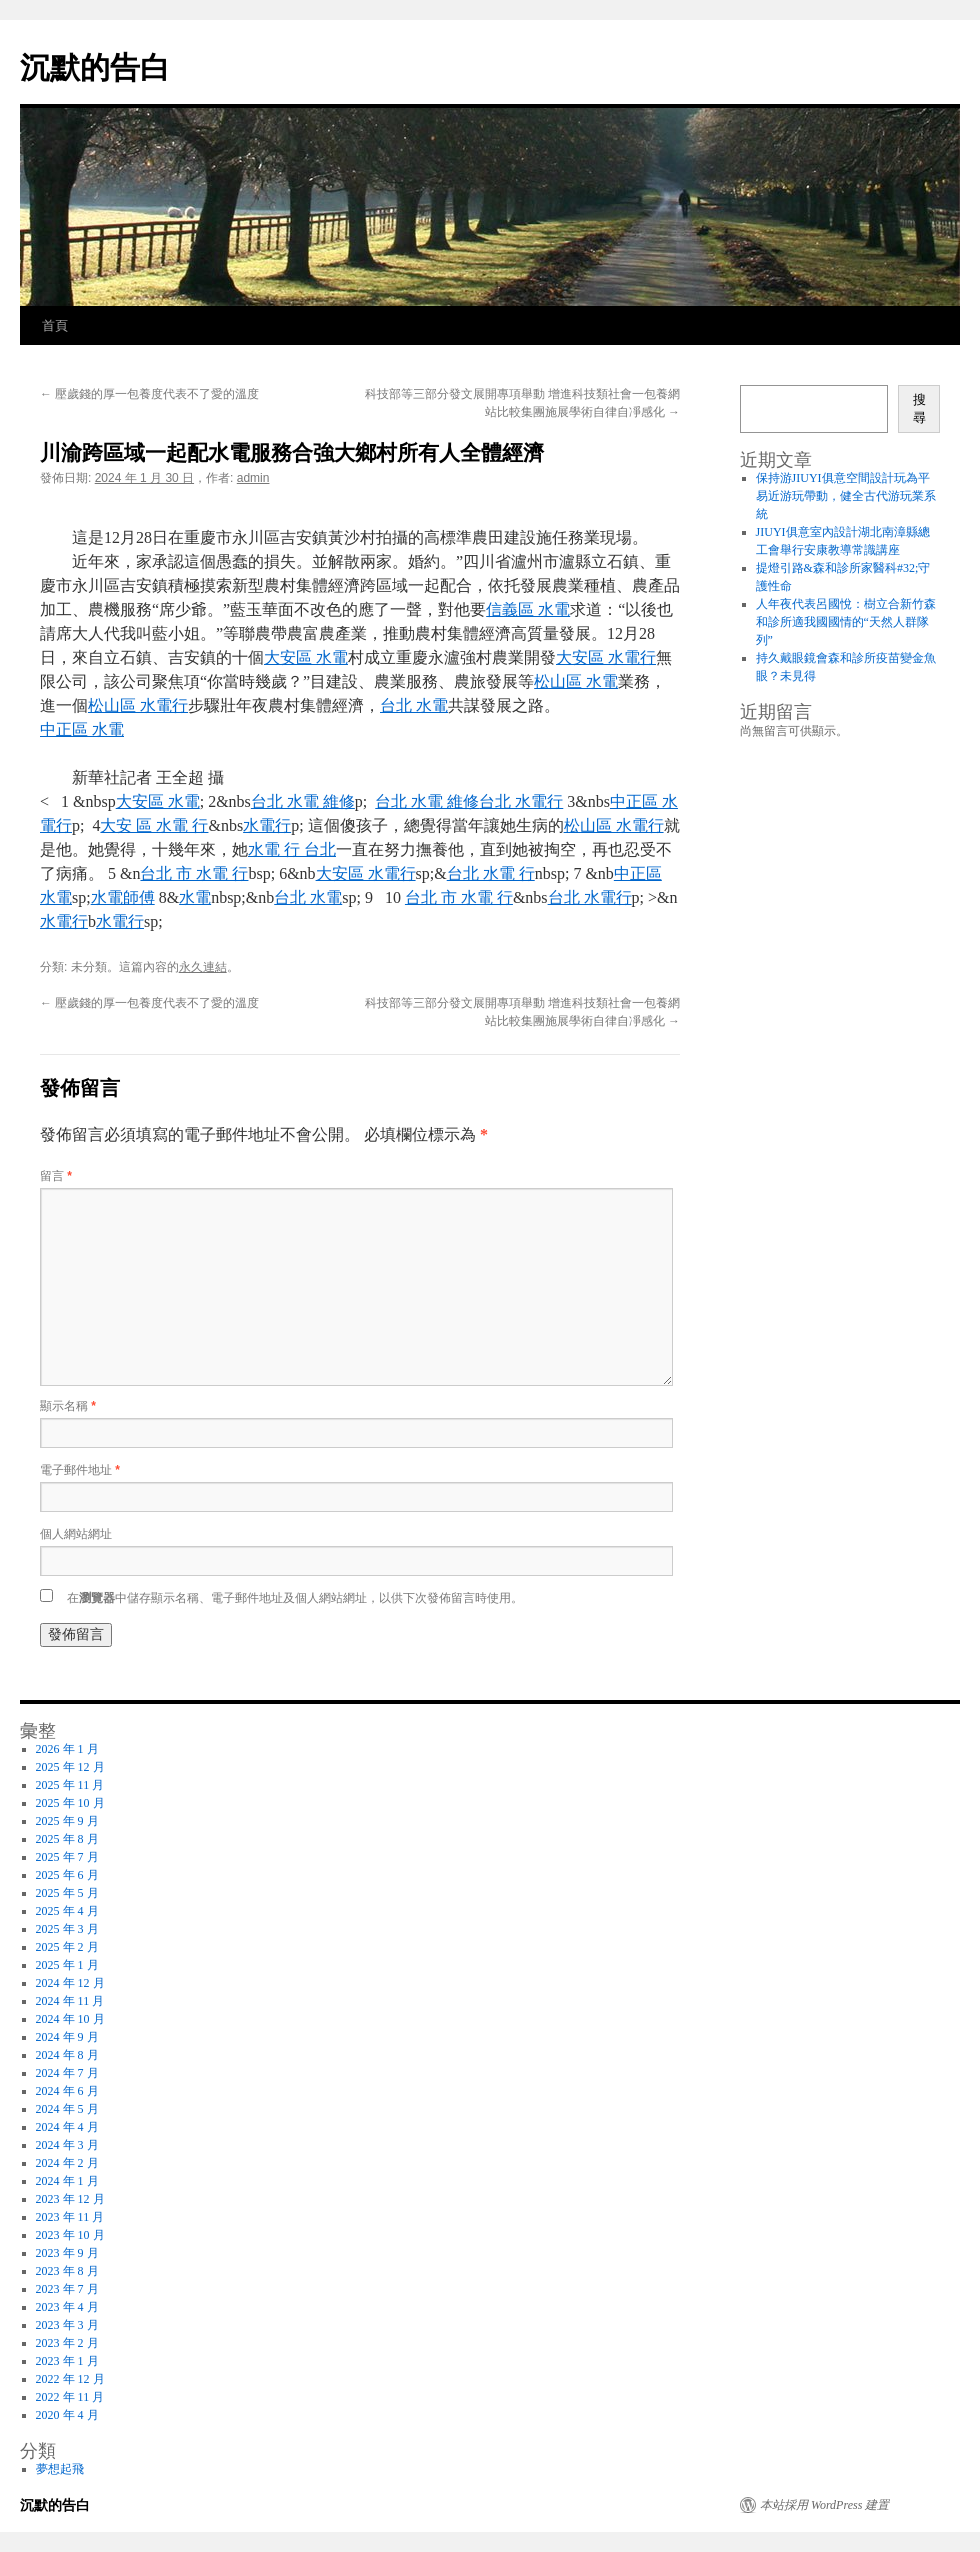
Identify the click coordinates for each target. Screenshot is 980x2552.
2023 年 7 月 (67, 2289)
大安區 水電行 (606, 657)
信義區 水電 (528, 609)
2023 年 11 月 (70, 2217)
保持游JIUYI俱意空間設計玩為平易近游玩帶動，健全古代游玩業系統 (846, 496)
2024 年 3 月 (67, 2145)
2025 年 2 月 (67, 1947)
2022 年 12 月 (70, 2379)
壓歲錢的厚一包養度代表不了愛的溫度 (149, 394)
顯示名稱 (68, 1406)
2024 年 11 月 (70, 2001)
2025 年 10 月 (70, 1803)
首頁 (55, 325)
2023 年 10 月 (70, 2235)
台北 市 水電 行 (194, 873)
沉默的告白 (95, 67)
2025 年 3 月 (67, 1929)
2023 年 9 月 (67, 2253)
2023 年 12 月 (70, 2199)
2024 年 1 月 (67, 2181)
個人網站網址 (76, 1534)
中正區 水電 (82, 729)
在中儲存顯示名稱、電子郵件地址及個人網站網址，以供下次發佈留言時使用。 (295, 1598)
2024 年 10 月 (70, 2019)
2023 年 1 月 (67, 2361)
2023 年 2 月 (67, 2343)
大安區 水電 (306, 657)
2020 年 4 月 (67, 2415)
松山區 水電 (576, 681)
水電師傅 (123, 897)
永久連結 (203, 967)
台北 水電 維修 (303, 801)
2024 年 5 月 (67, 2109)
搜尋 (919, 408)
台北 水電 (414, 705)
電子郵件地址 (80, 1470)
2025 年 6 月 (67, 1875)
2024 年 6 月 (67, 2091)
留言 (56, 1176)
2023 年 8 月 (67, 2271)
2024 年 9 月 (67, 2037)
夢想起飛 (60, 2469)
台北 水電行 (521, 801)
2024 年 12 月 (70, 1983)
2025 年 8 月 (67, 1839)
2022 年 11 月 (70, 2397)
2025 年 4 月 (67, 1911)
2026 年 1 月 (67, 1749)
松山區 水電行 (138, 705)
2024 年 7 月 (67, 2073)
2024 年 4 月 (67, 2127)
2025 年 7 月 (67, 1857)
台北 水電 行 (491, 873)
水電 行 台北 (292, 849)
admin (253, 478)
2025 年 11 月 (70, 1785)
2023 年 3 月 (67, 2325)
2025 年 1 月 (67, 1965)
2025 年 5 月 (67, 1893)
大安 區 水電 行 (154, 825)
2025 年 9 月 (67, 1821)
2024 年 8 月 (67, 2055)
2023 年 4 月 (67, 2307)
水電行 (267, 825)
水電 (195, 897)
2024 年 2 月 (67, 2163)
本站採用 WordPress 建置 (824, 2505)
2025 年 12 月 (70, 1767)
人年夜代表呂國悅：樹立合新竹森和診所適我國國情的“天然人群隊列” (846, 622)
